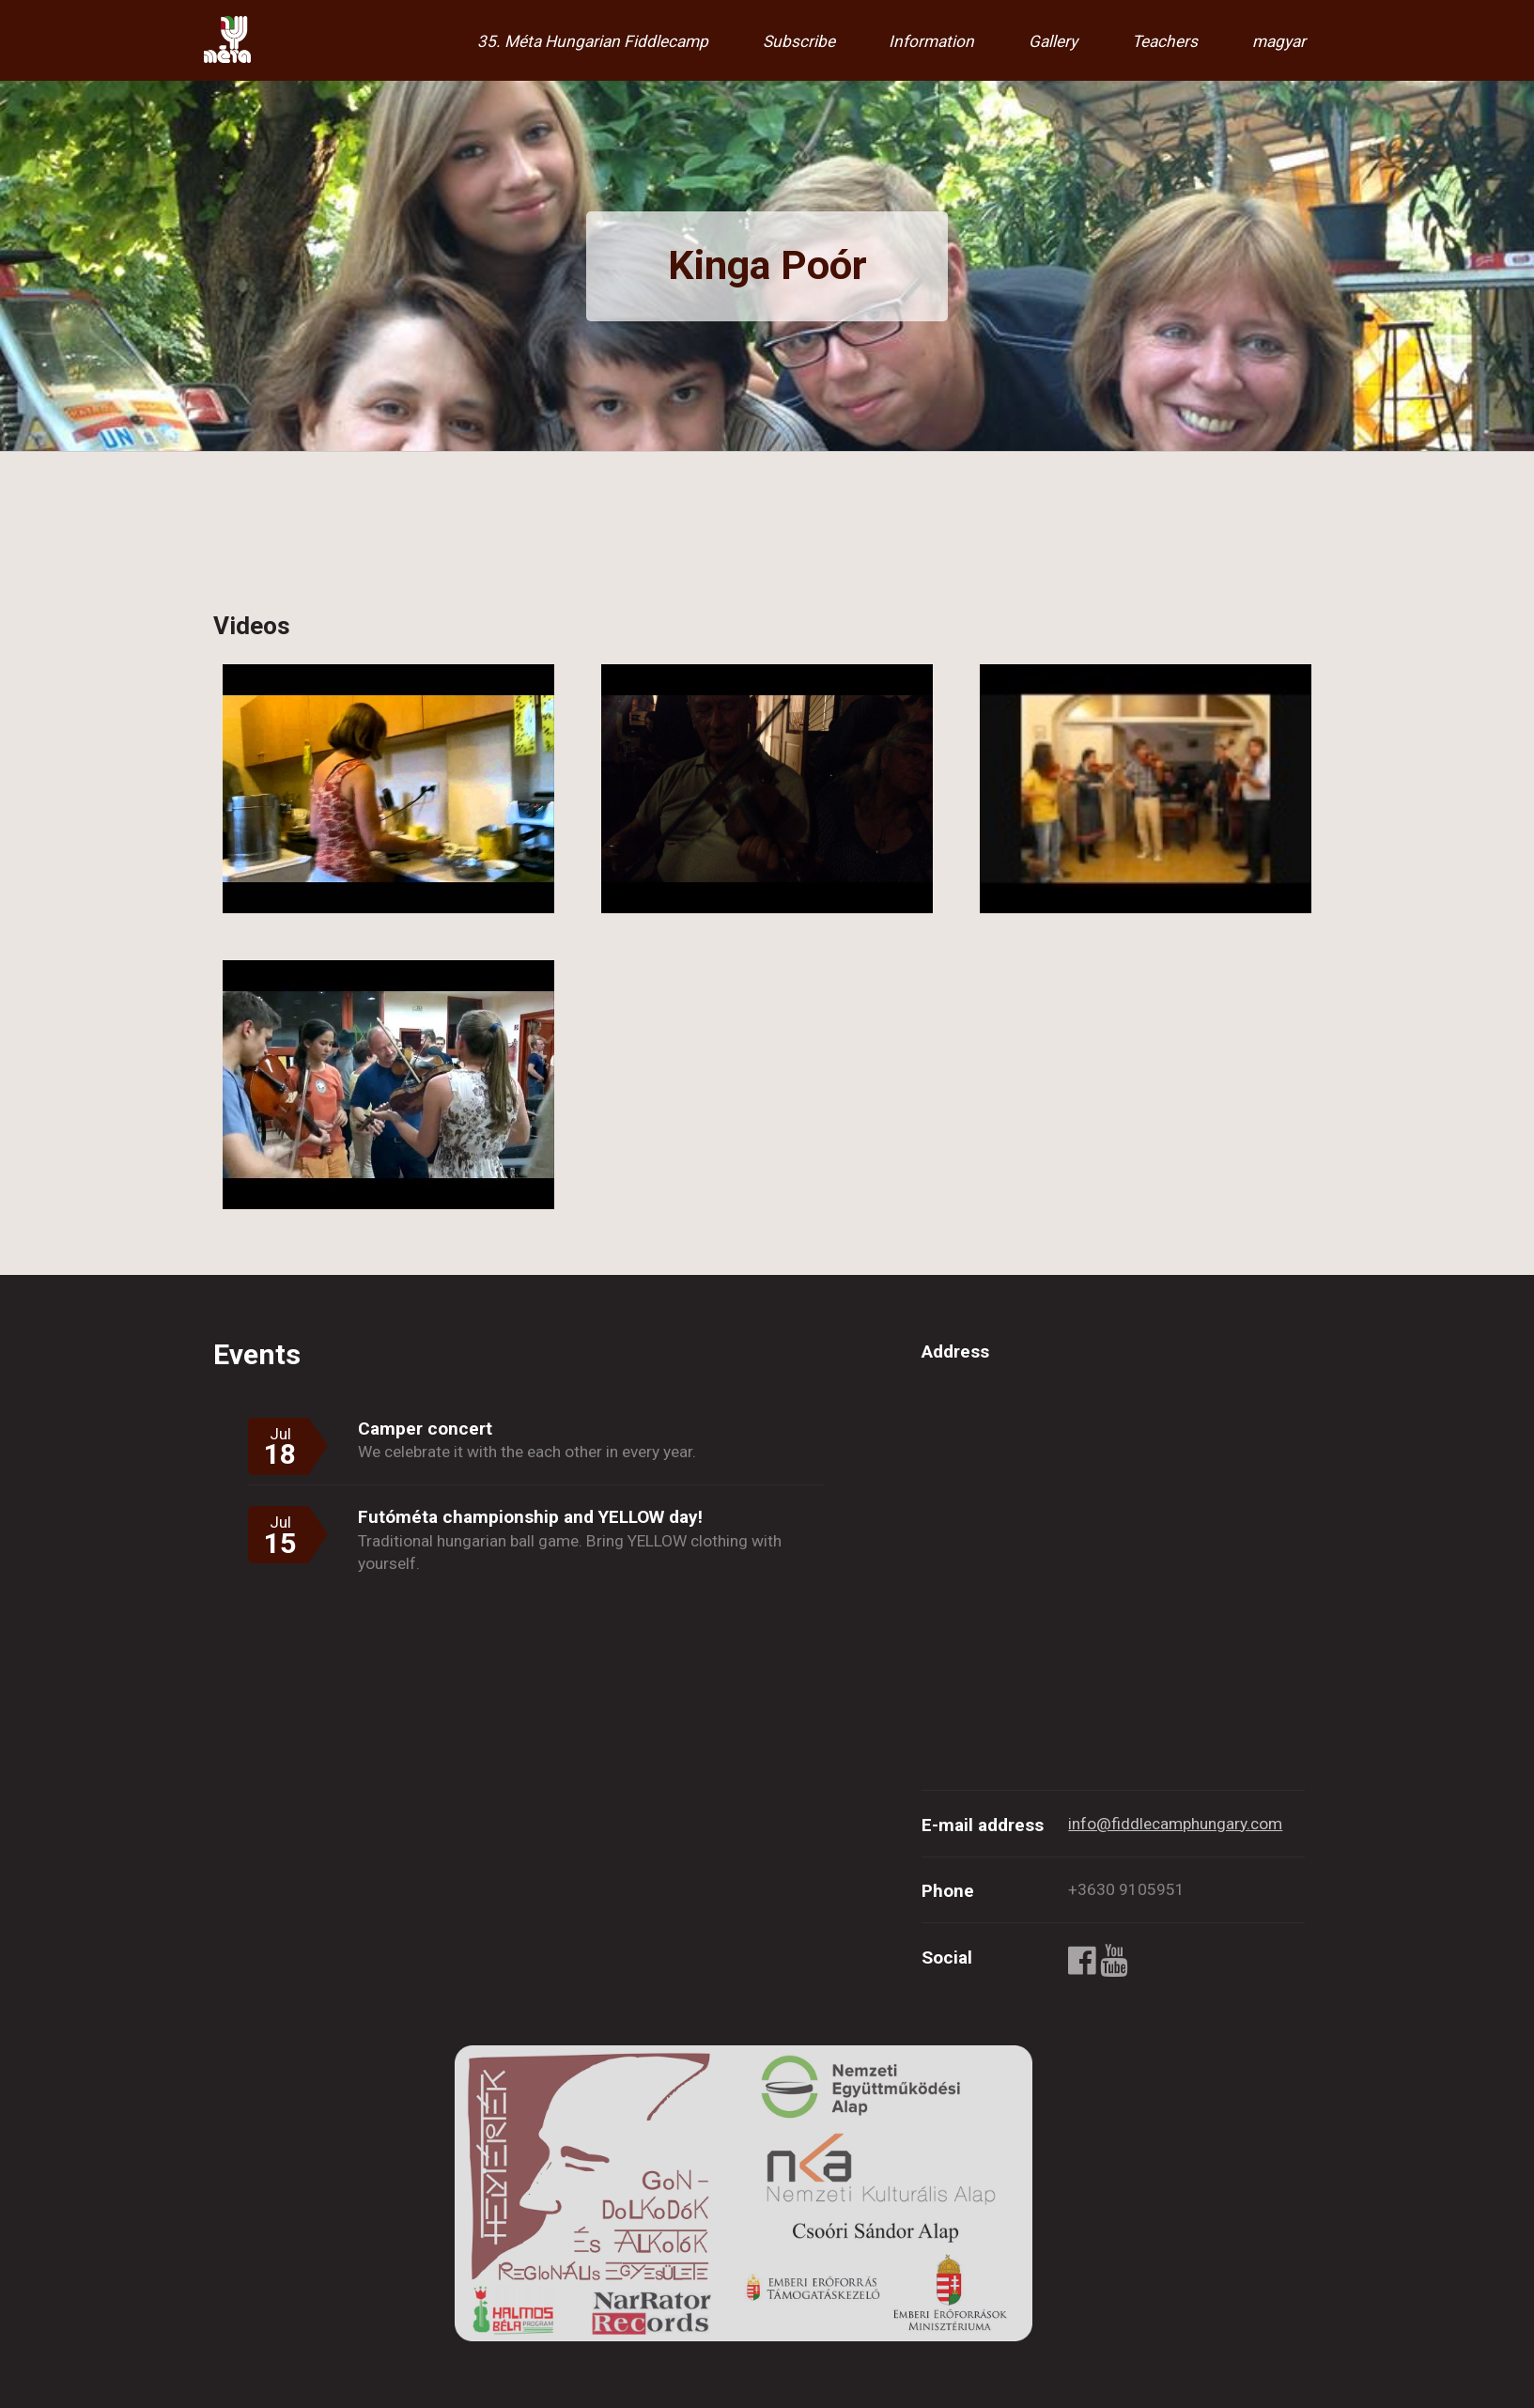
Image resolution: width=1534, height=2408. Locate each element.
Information (931, 41)
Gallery (1053, 41)
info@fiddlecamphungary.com (1175, 1823)
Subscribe (799, 41)
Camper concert (425, 1428)
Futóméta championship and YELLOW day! (530, 1517)
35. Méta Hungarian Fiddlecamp (592, 41)
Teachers (1165, 41)
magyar (1279, 41)
